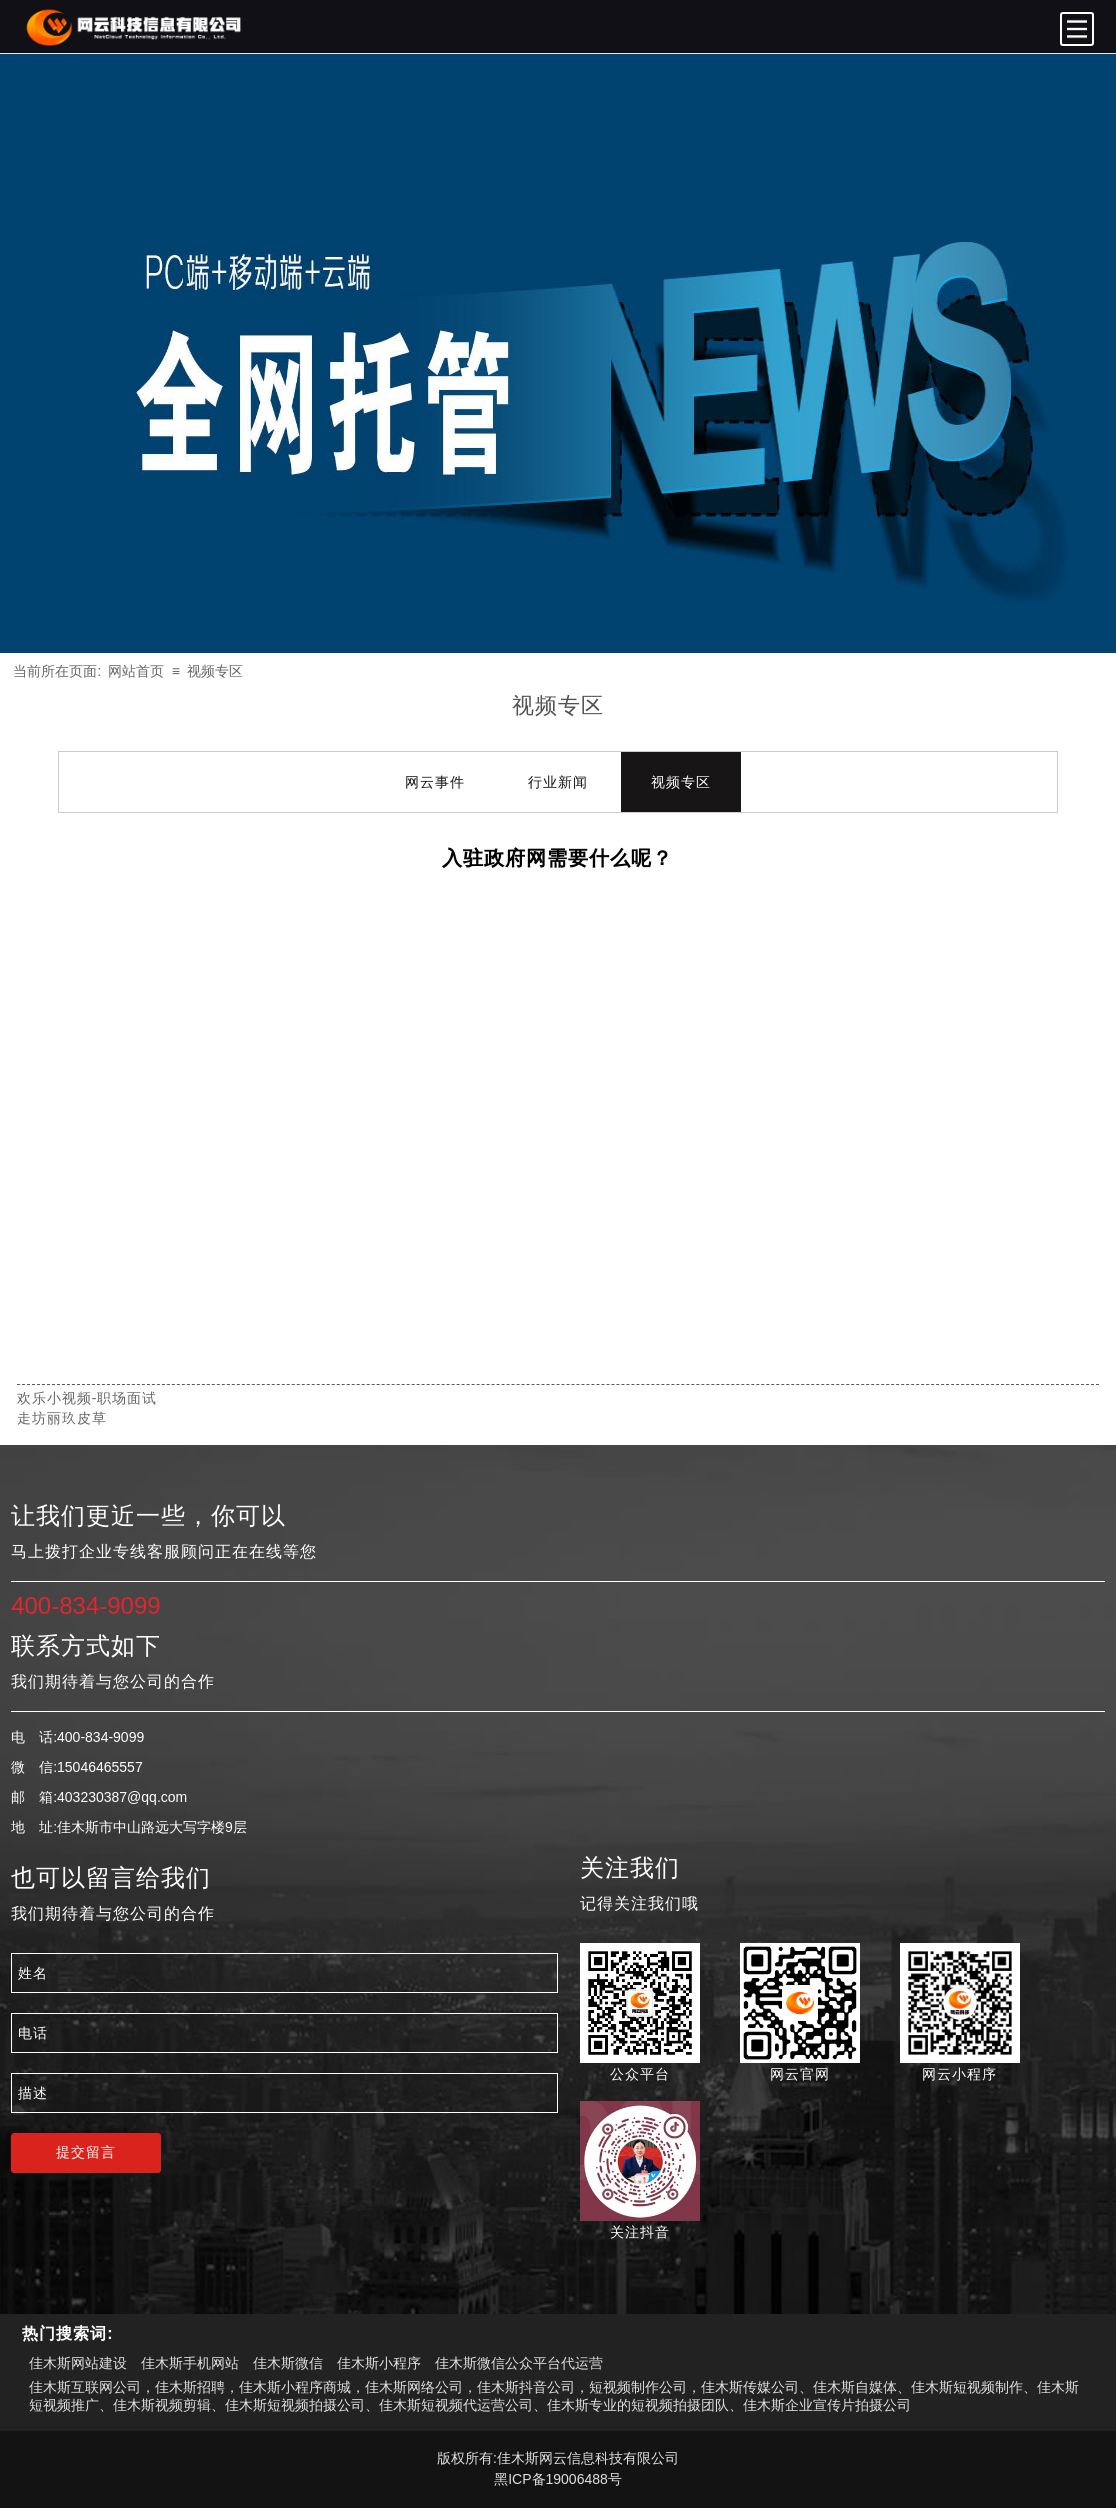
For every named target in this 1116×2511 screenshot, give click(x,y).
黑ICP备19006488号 (558, 2479)
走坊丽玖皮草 (62, 1418)
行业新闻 (558, 782)
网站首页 (136, 671)
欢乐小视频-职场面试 (87, 1398)
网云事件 (435, 782)
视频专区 (215, 671)
